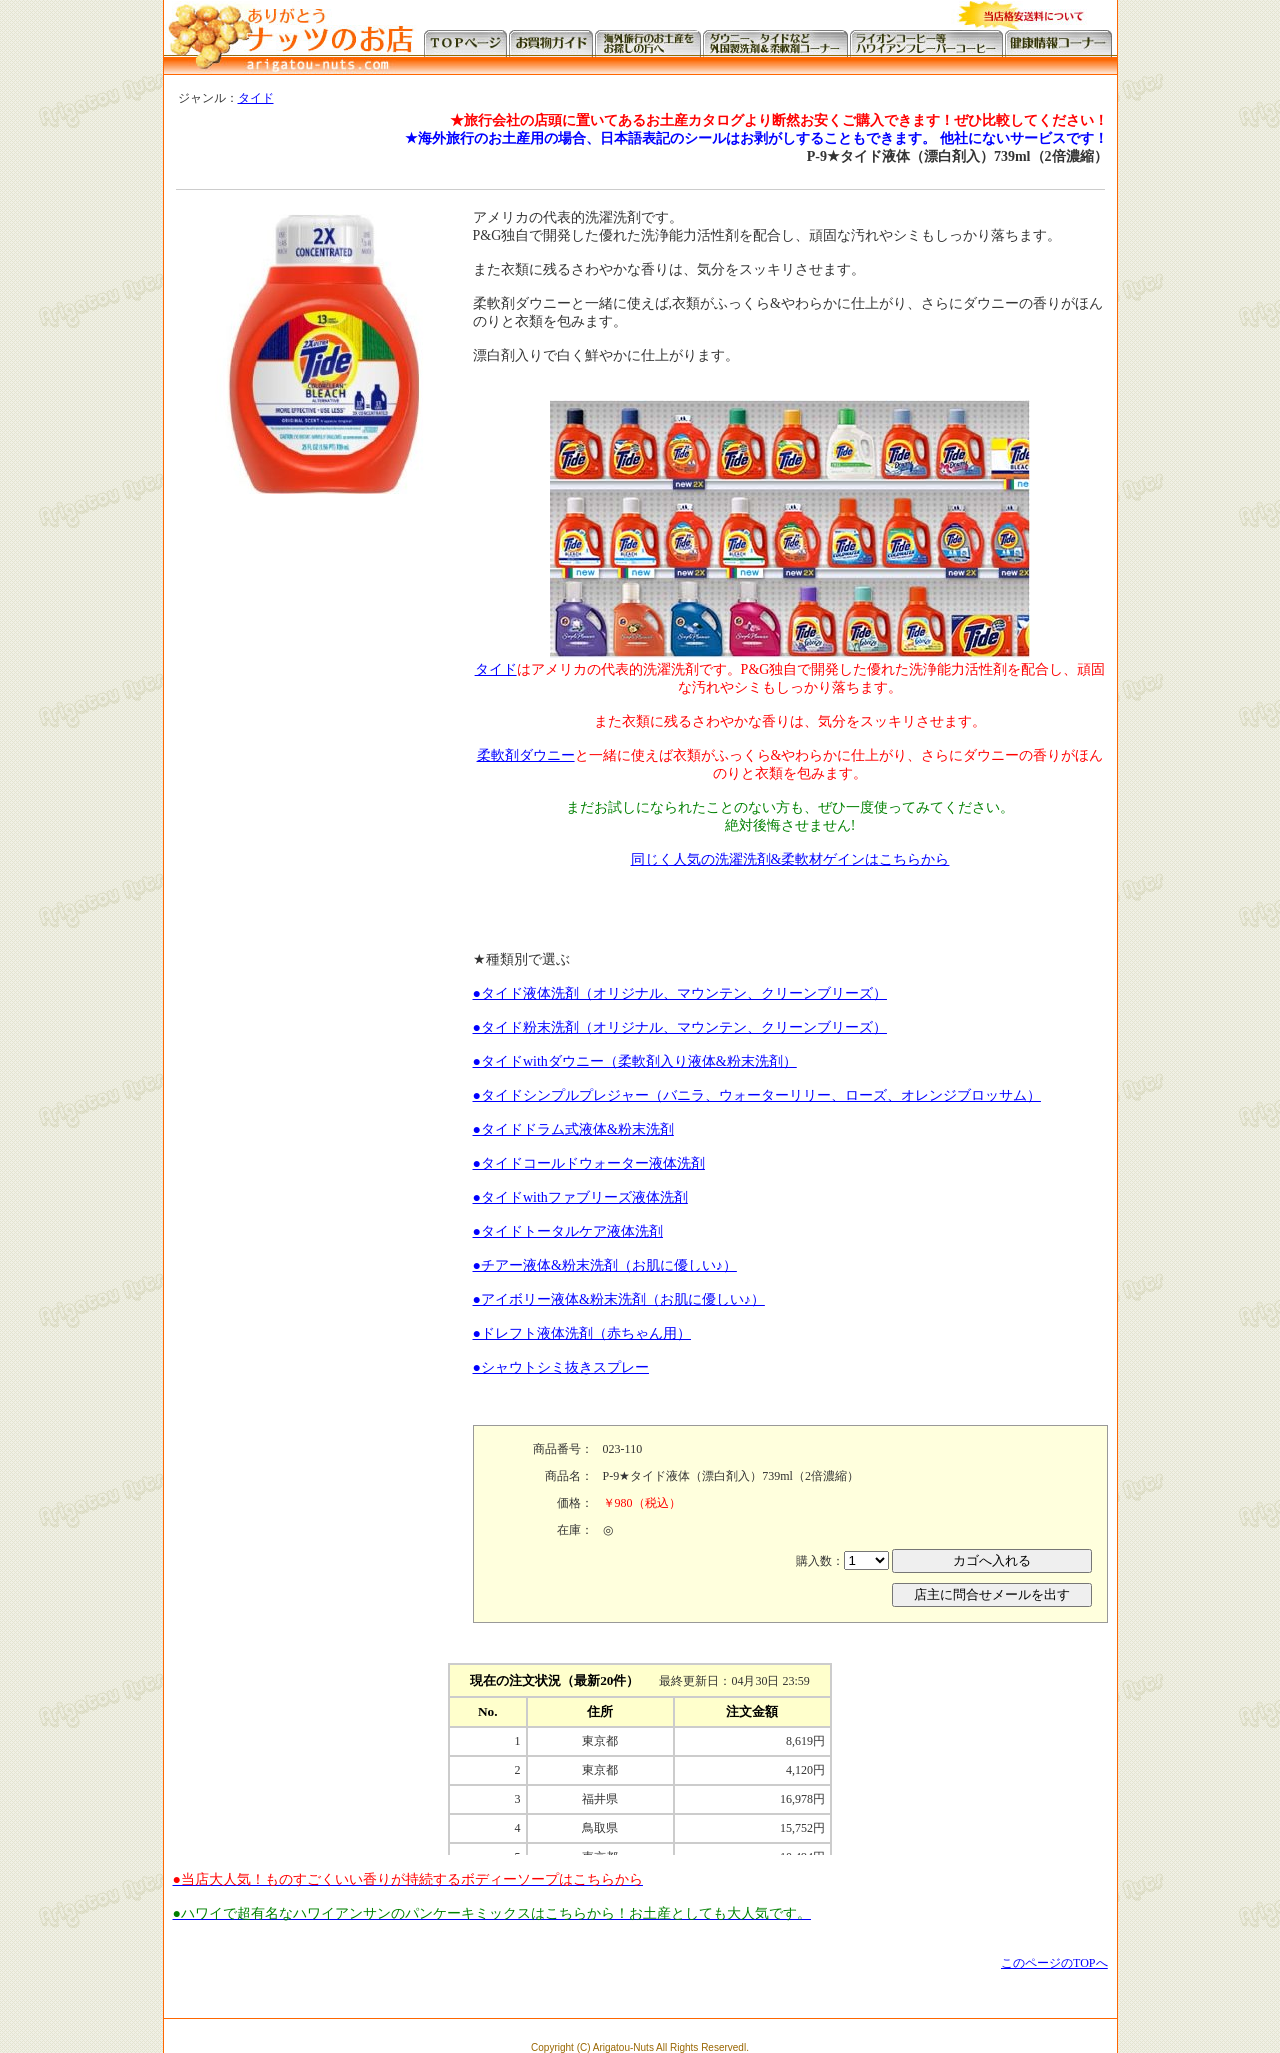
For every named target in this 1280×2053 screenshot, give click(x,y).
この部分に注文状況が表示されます (640, 1755)
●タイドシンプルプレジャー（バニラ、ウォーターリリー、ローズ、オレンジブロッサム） (757, 1095)
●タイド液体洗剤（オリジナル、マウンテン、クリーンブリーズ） (680, 993)
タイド (256, 98)
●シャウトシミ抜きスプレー (561, 1367)
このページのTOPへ (1054, 1963)
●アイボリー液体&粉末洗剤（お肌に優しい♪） (619, 1299)
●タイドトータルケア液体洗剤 (568, 1231)
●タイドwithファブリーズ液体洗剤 (580, 1197)
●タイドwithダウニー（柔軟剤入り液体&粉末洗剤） (635, 1061)
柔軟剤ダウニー (526, 755)
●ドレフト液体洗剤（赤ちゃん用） (582, 1333)
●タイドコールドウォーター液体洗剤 (589, 1163)
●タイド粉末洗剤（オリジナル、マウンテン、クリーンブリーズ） (680, 1027)
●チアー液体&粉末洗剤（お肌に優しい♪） (605, 1265)
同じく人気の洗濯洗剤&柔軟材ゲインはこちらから (790, 859)
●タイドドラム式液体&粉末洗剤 (573, 1129)
